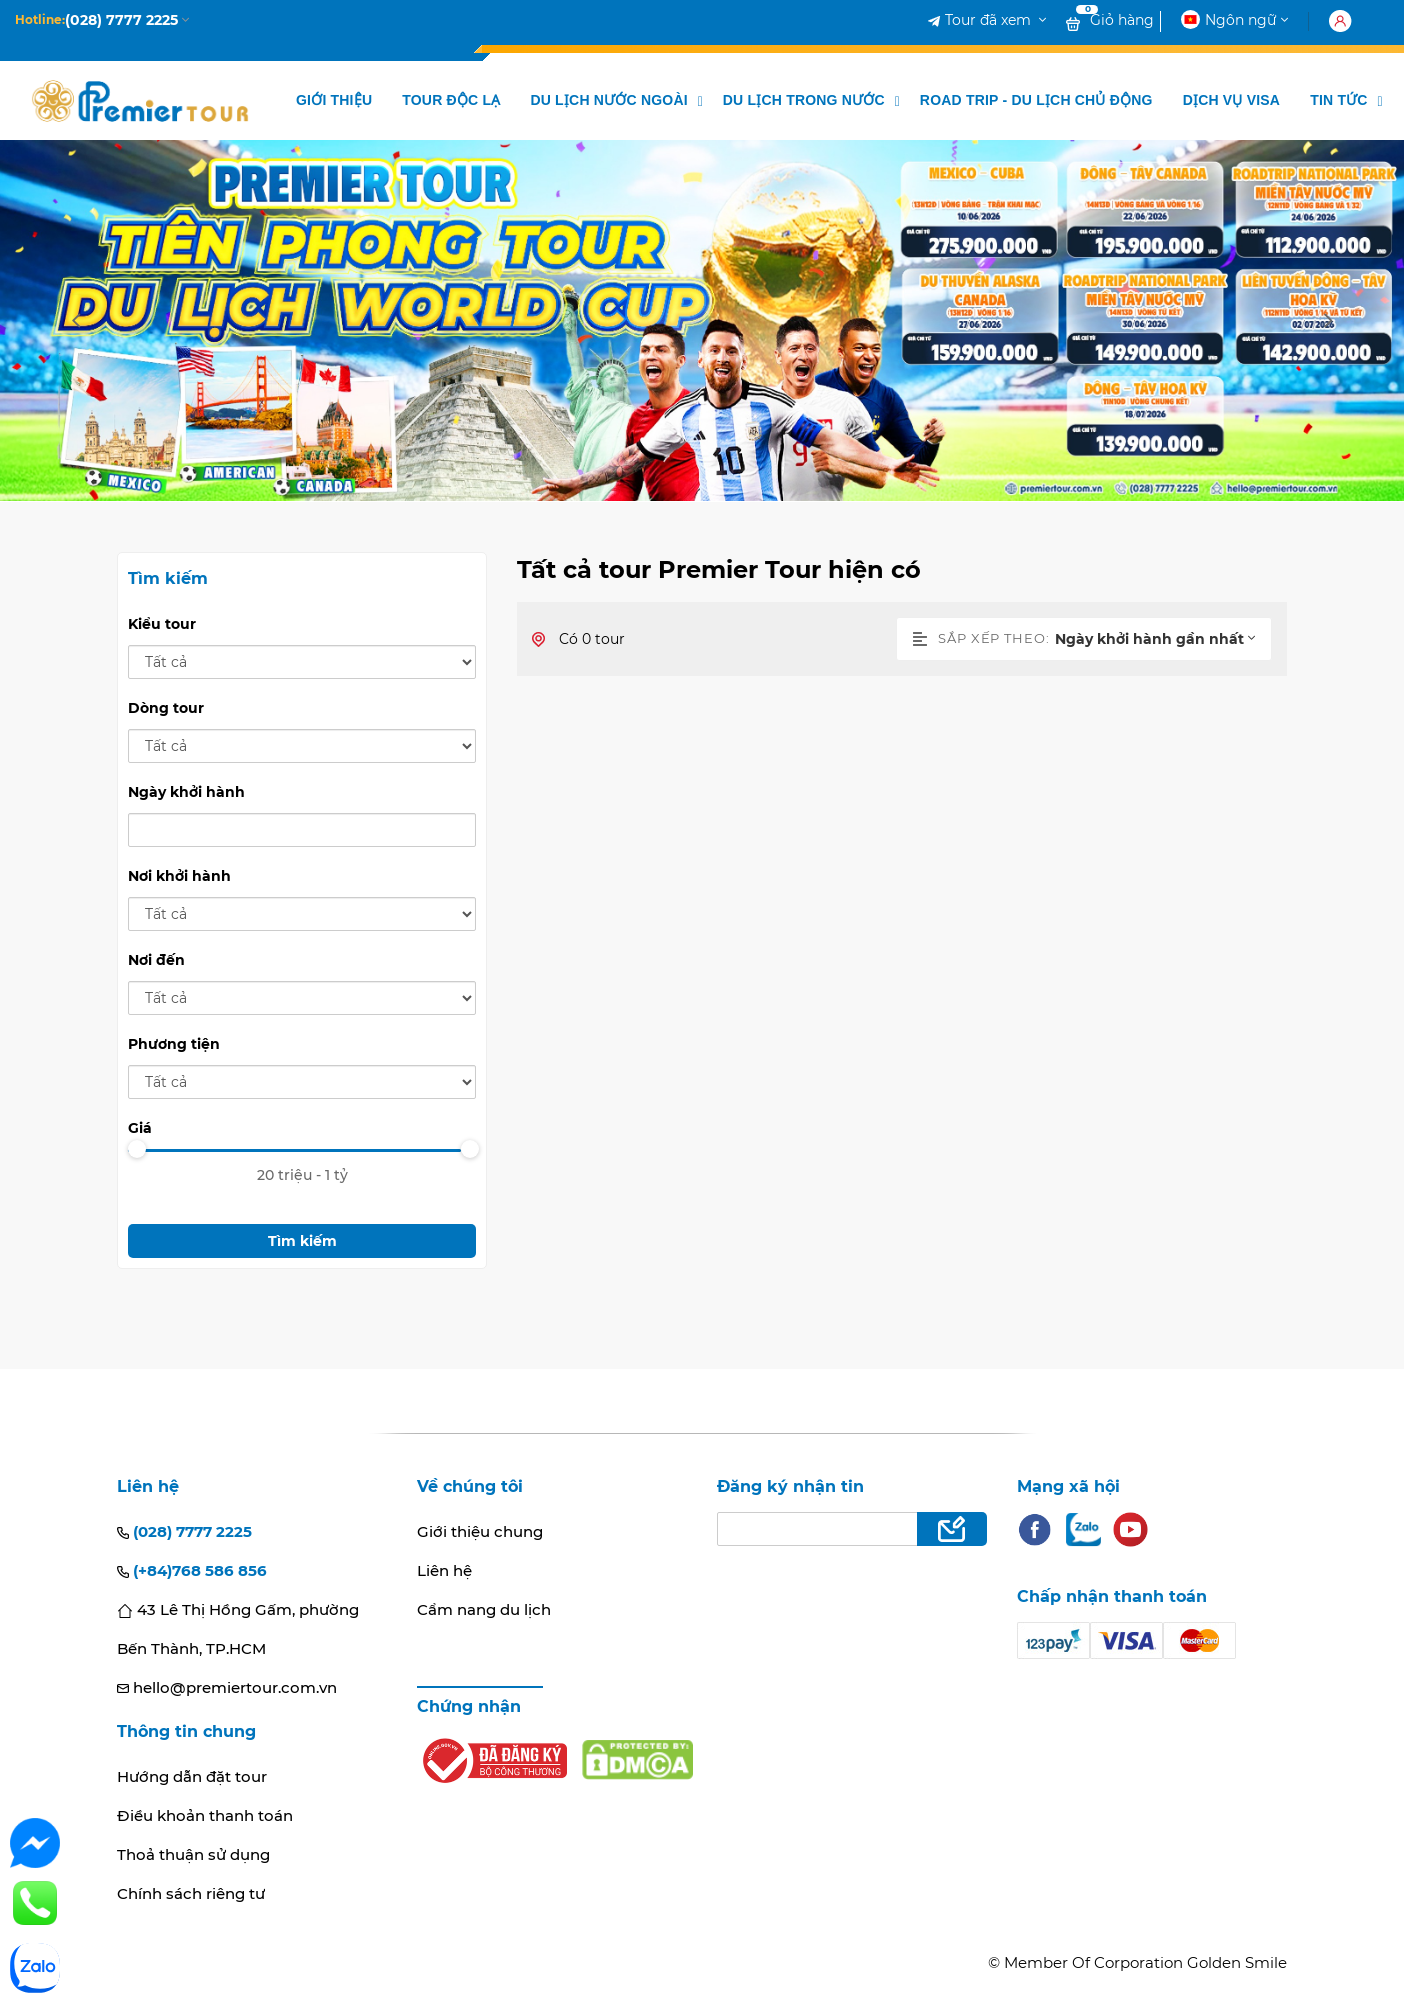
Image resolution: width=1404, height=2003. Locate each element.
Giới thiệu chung (480, 1531)
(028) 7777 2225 (184, 1531)
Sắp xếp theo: (981, 638)
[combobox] (1163, 639)
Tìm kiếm (302, 1241)
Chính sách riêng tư (191, 1893)
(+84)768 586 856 (192, 1570)
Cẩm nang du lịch (484, 1609)
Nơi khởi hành (179, 876)
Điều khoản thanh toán (205, 1815)
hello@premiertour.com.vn (227, 1687)
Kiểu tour (162, 624)
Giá (140, 1128)
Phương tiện (174, 1044)
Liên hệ (444, 1570)
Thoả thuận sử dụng (193, 1854)
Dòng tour (166, 708)
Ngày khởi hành (186, 792)
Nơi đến (156, 960)
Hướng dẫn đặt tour (192, 1776)
